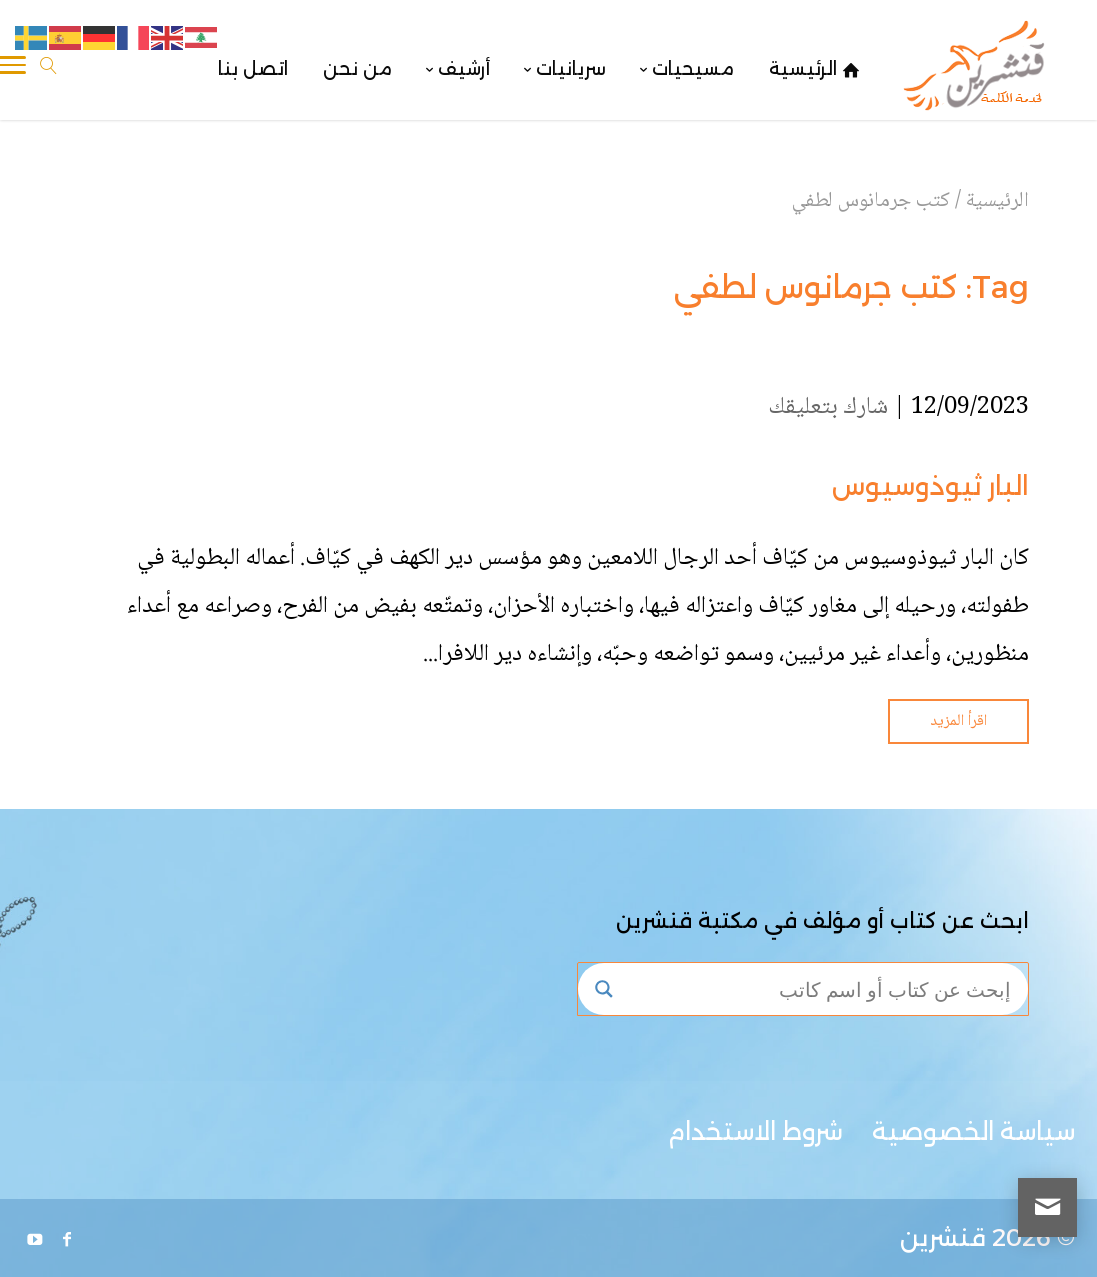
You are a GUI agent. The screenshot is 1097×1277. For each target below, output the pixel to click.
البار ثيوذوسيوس (930, 486)
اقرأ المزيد (958, 721)
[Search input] (822, 989)
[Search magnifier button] (604, 989)
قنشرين (943, 1237)
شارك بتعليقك (828, 407)
